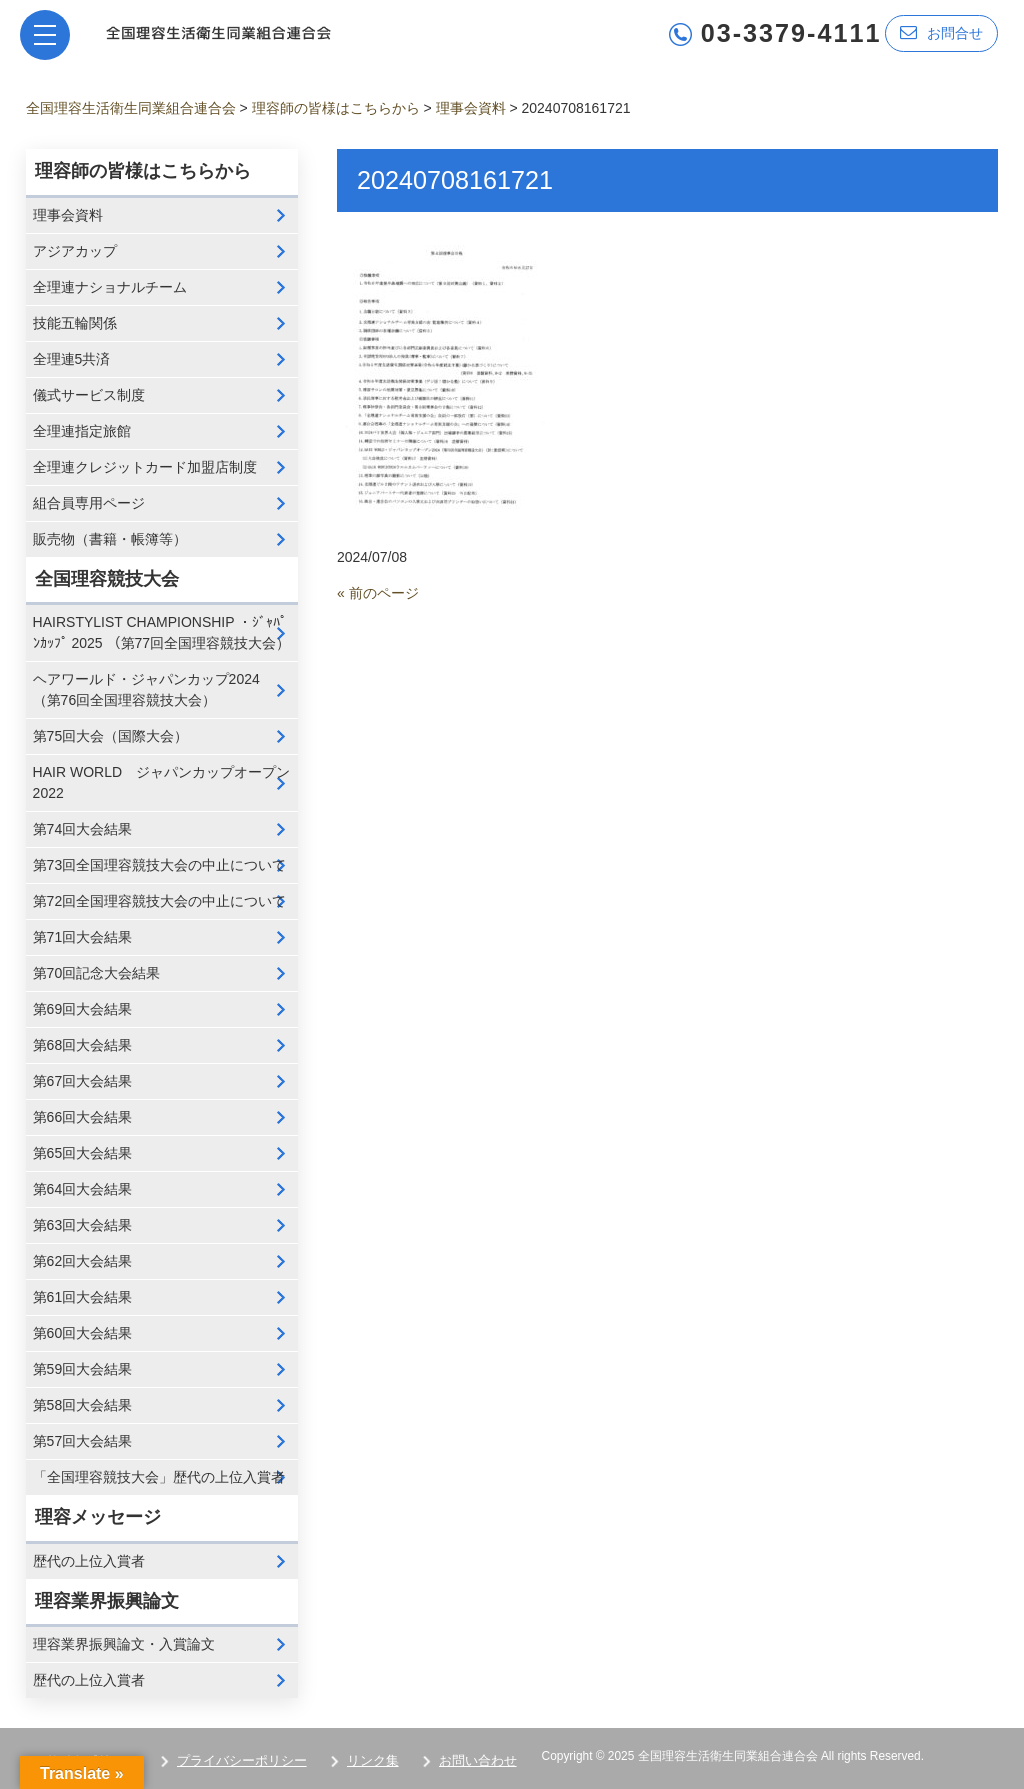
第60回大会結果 (83, 1333)
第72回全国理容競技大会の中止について (160, 901)
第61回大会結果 (83, 1297)
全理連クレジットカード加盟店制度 (145, 467)
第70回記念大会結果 (97, 973)
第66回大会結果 (83, 1117)
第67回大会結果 (83, 1081)
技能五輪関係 (75, 323)
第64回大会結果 (83, 1189)
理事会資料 (68, 215)
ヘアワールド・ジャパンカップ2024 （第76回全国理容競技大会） (146, 689)
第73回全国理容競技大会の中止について (160, 865)
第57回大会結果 (83, 1441)
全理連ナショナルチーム (110, 287)
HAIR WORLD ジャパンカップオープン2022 (161, 782)
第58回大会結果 (83, 1405)
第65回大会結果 (83, 1153)
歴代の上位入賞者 (89, 1561)
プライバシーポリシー (242, 1760)
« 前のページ (378, 593)
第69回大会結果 (83, 1009)
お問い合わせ (478, 1760)
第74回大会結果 (83, 829)
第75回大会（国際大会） (111, 736)
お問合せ (941, 32)
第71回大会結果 (83, 937)
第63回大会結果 (83, 1225)
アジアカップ (75, 251)
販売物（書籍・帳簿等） (110, 539)
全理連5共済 (72, 359)
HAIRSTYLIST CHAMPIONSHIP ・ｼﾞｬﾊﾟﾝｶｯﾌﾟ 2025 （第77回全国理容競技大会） (162, 632)
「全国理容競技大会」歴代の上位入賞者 (159, 1477)
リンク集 (373, 1760)
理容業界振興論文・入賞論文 (124, 1644)
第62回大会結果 (83, 1261)
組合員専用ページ (89, 503)
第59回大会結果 (83, 1369)
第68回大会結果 (83, 1045)
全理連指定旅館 (82, 431)
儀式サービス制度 (89, 395)
